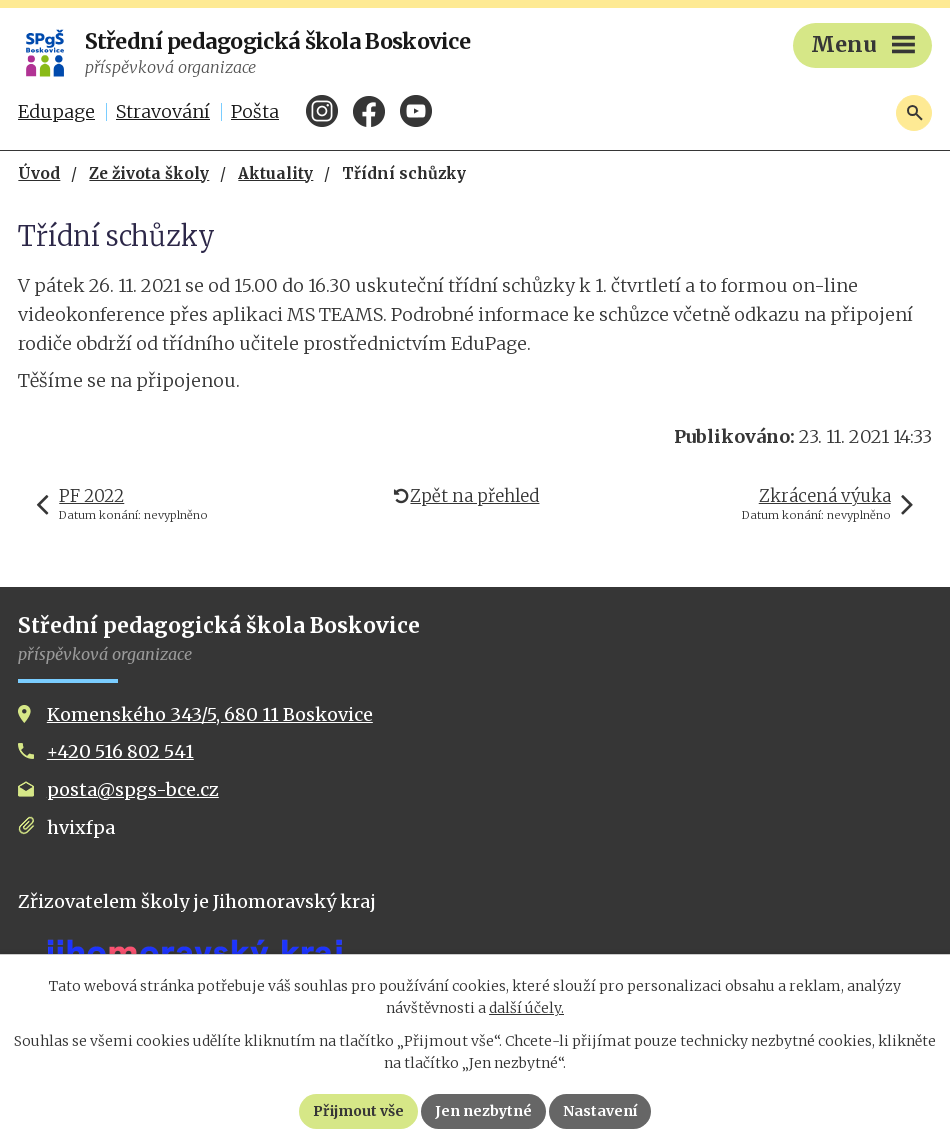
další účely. (526, 1008)
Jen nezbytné (483, 1111)
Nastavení (600, 1111)
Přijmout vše (358, 1111)
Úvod (39, 173)
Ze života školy (149, 173)
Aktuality (275, 173)
